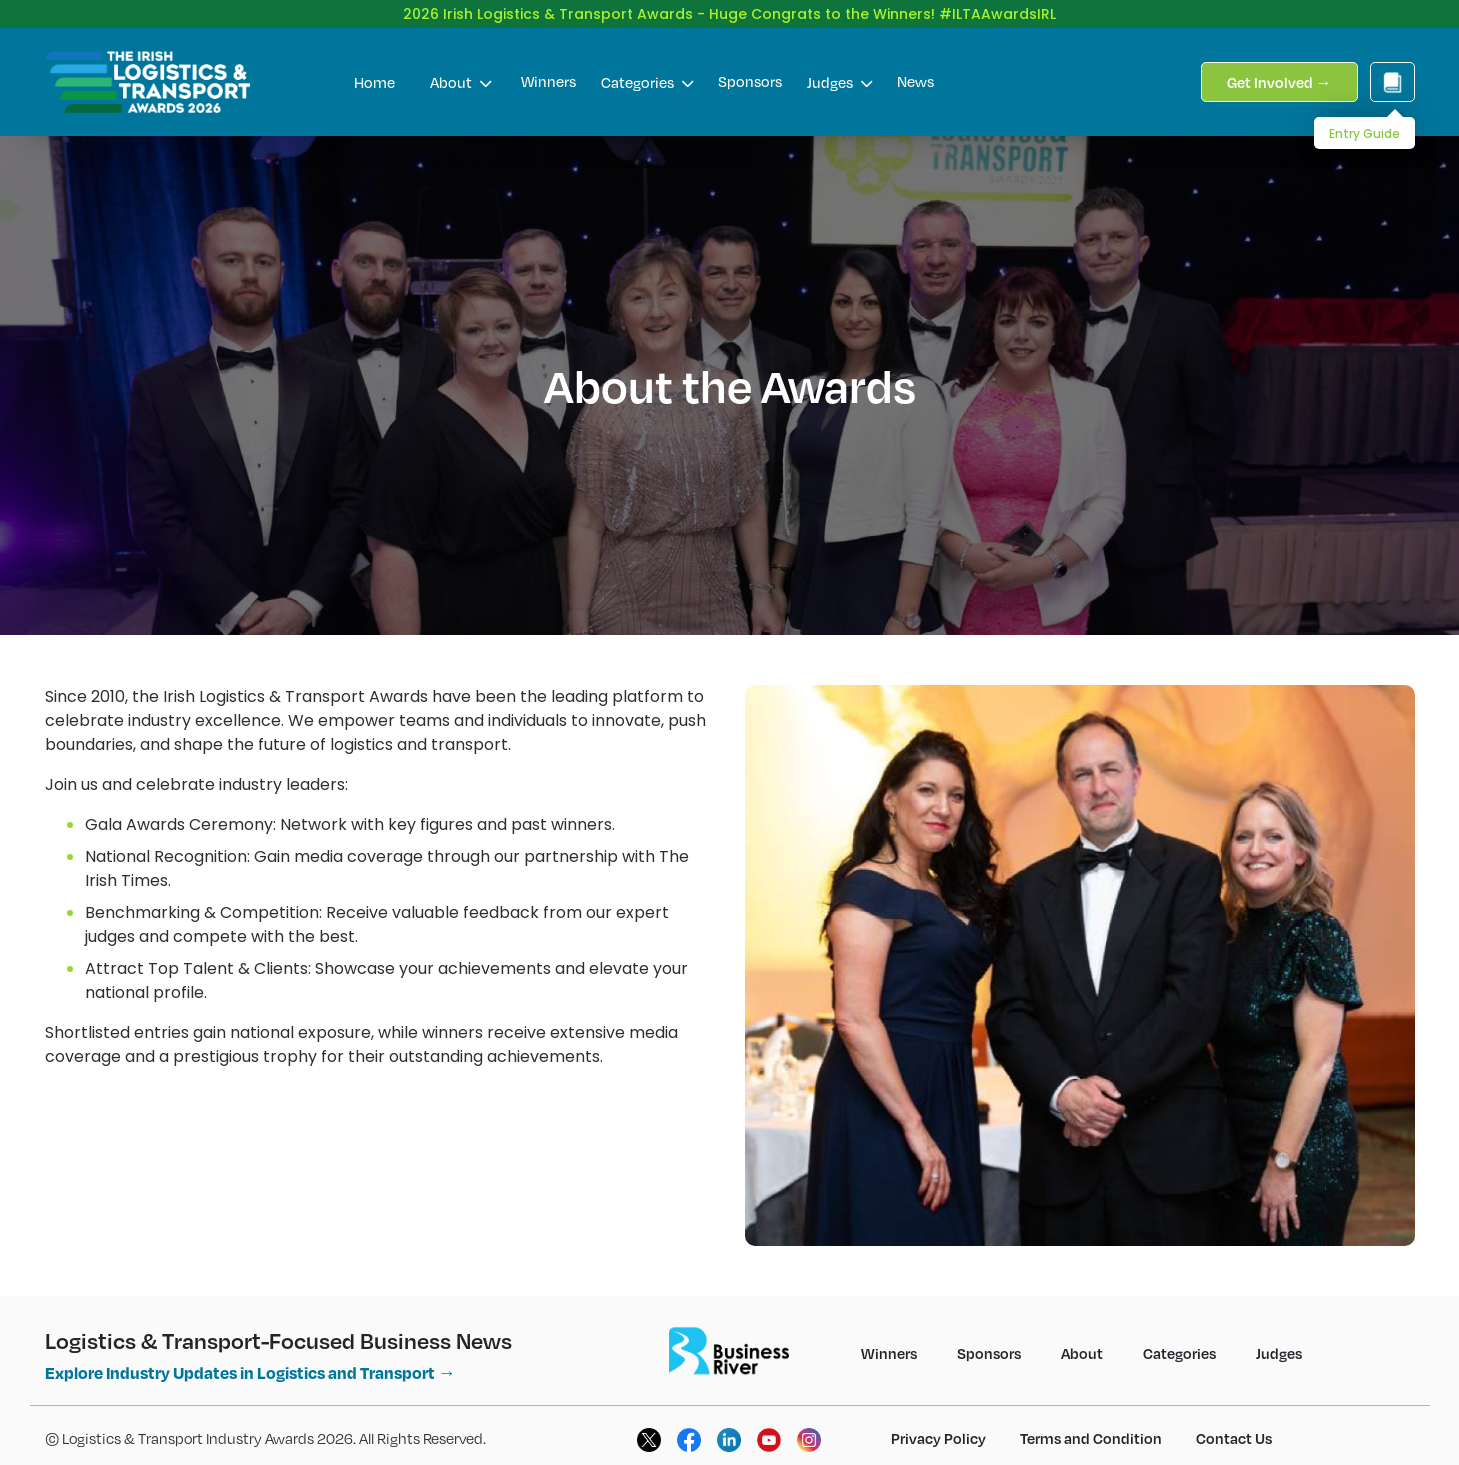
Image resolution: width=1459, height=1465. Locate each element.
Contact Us (1234, 1422)
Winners (548, 65)
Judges (839, 66)
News (915, 65)
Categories (647, 66)
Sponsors (750, 65)
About (460, 66)
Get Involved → (1279, 66)
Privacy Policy (938, 1422)
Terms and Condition (1091, 1422)
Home (374, 66)
